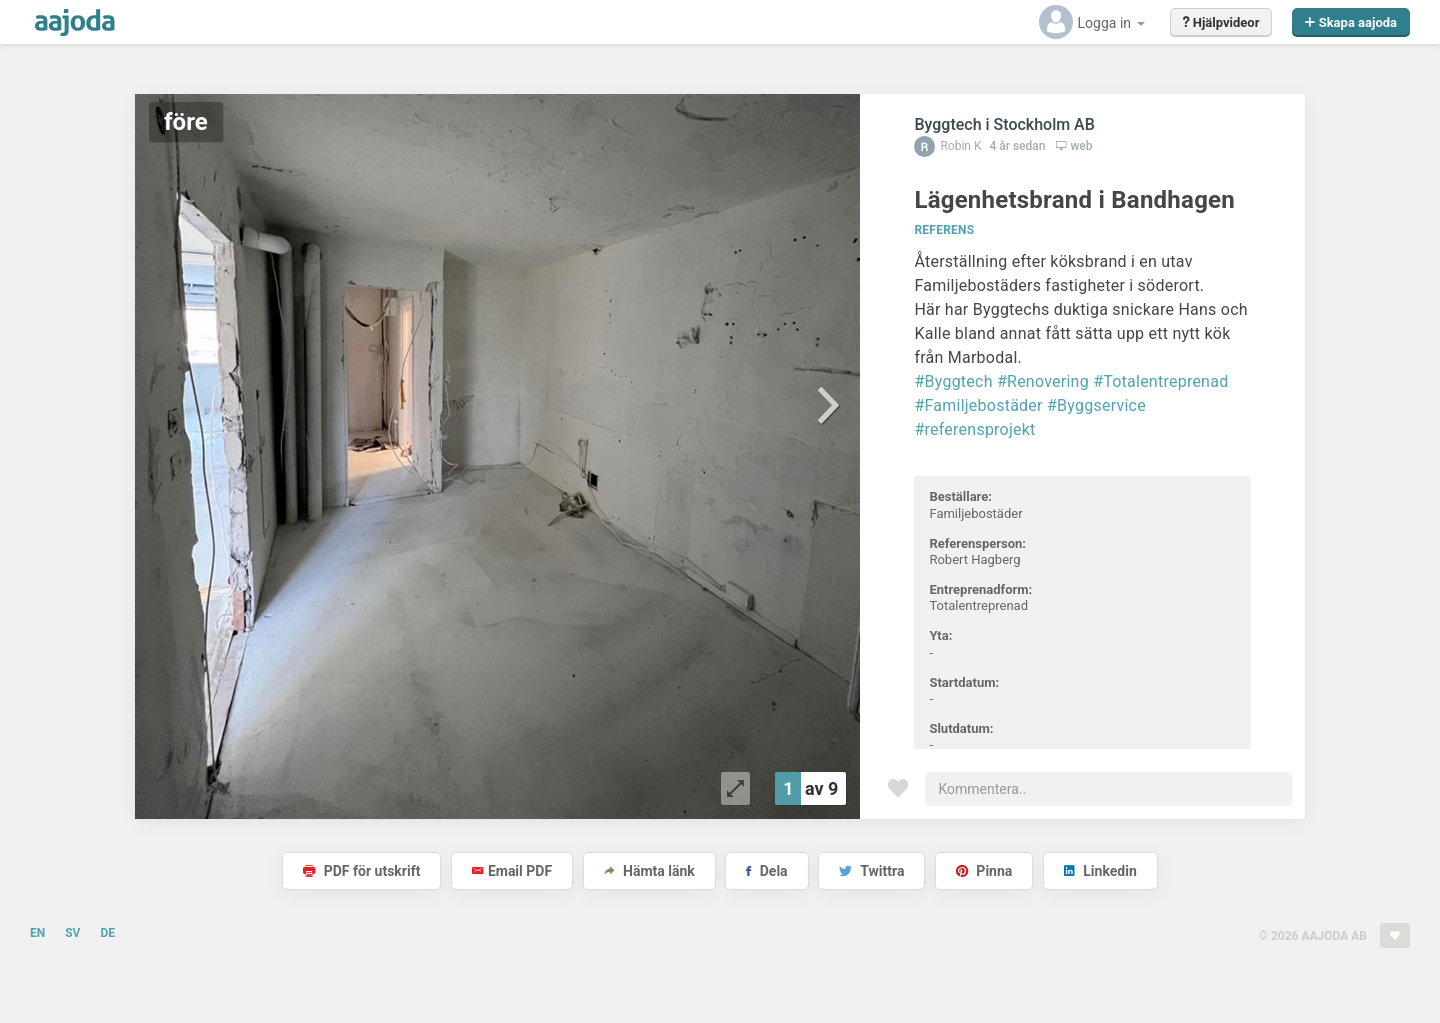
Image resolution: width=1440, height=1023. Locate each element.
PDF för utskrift (361, 871)
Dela (766, 871)
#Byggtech (953, 381)
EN (37, 933)
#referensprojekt (974, 429)
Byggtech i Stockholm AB (1004, 124)
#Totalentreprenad (1160, 381)
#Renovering (1043, 381)
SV (72, 933)
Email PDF (512, 871)
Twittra (871, 871)
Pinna (984, 871)
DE (107, 933)
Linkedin (1100, 871)
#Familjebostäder (978, 405)
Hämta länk (649, 871)
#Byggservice (1096, 405)
